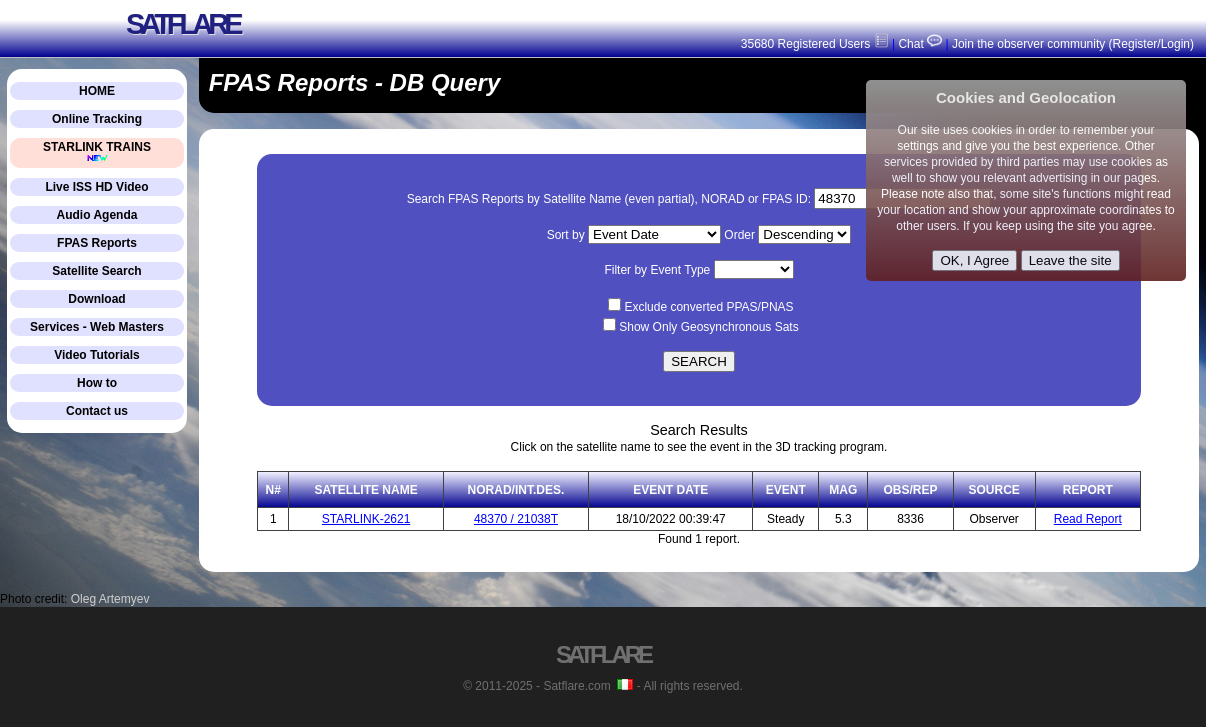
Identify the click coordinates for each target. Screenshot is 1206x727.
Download (96, 299)
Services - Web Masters (97, 327)
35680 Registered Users (815, 44)
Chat (918, 44)
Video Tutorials (97, 355)
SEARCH (699, 361)
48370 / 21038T (516, 519)
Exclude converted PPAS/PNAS (708, 307)
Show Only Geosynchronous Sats (708, 327)
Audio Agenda (97, 215)
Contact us (97, 411)
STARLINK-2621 (366, 519)
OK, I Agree (974, 260)
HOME (97, 91)
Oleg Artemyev (110, 599)
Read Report (1088, 519)
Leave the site (1070, 260)
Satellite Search (96, 271)
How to (97, 383)
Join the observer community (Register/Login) (1073, 44)
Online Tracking (97, 119)
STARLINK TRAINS (97, 151)
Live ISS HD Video (96, 187)
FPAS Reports (97, 243)
